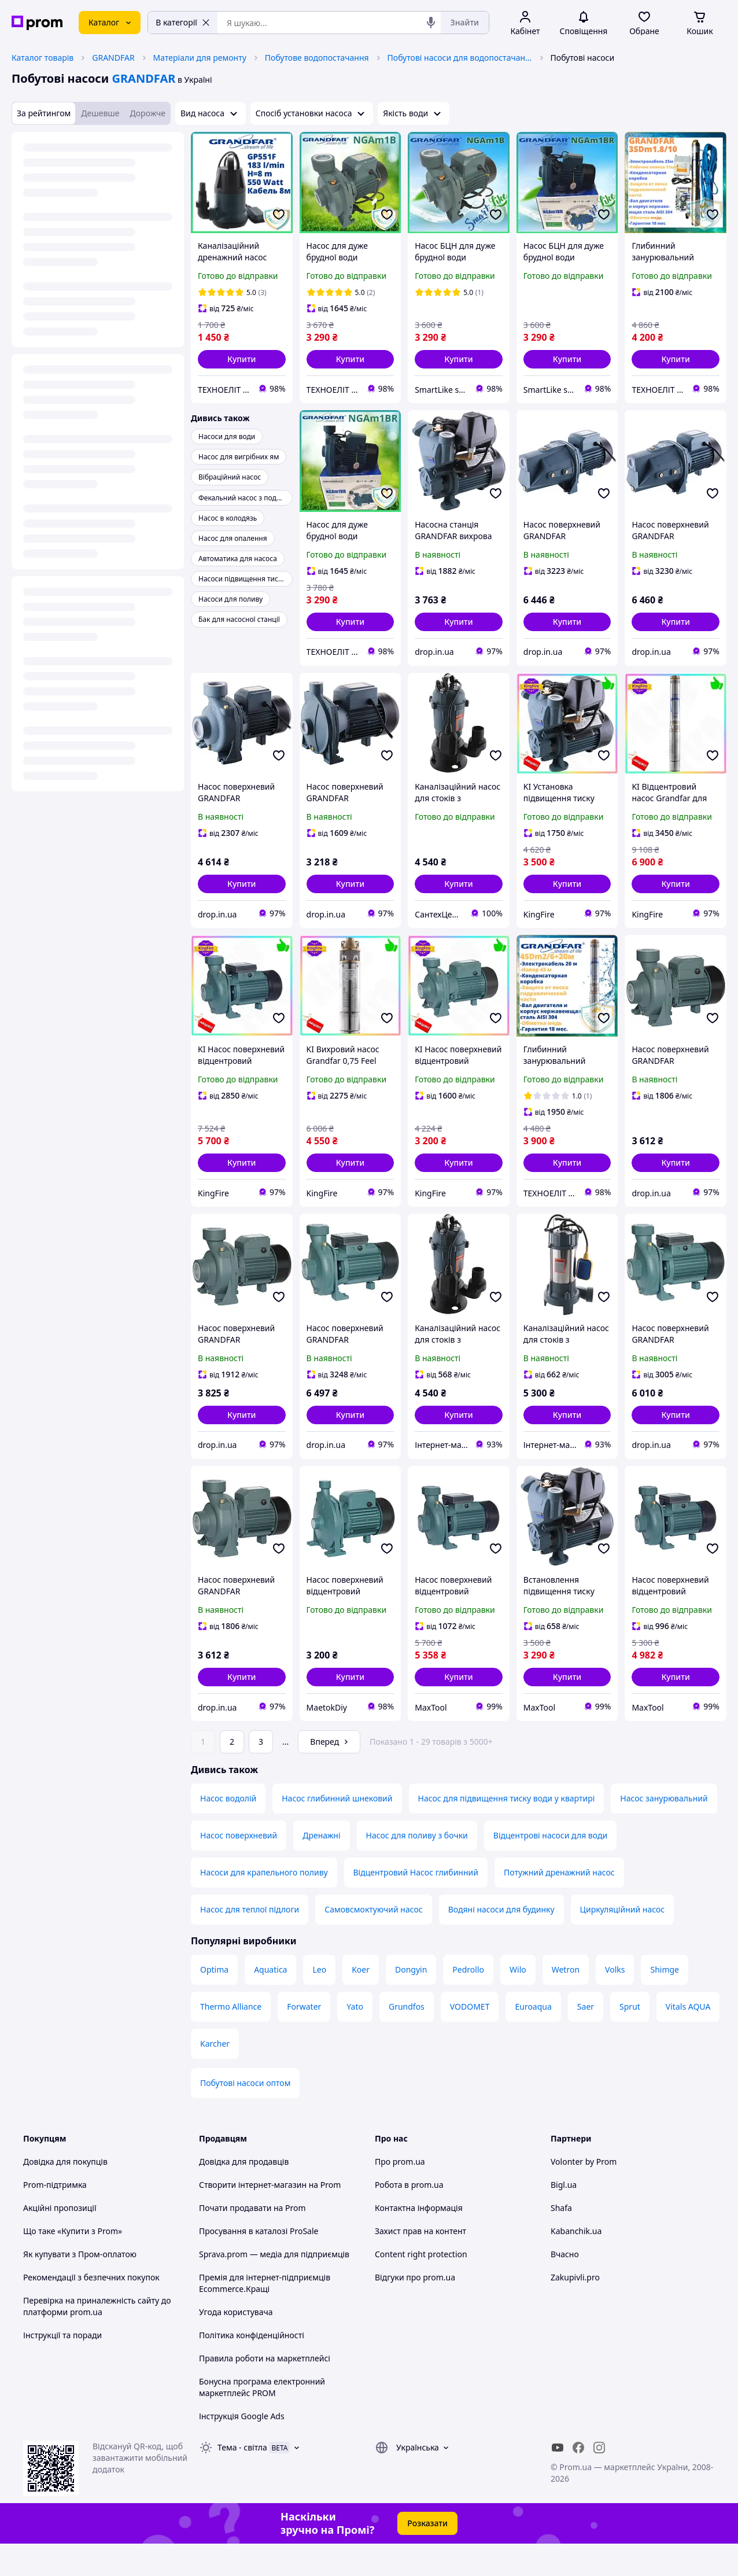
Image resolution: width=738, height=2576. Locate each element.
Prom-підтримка (55, 2217)
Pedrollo (468, 2001)
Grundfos (407, 2038)
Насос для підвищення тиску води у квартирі (506, 1830)
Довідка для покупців (65, 2193)
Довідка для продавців (244, 2193)
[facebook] (578, 2480)
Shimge (664, 2001)
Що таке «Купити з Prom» (72, 2263)
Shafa (561, 2240)
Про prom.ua (400, 2193)
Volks (615, 2001)
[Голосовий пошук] (431, 23)
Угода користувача (236, 2344)
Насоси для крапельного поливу (264, 1904)
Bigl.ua (564, 2217)
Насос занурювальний (663, 1830)
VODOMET (470, 2038)
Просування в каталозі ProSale (258, 2263)
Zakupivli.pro (575, 2309)
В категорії (183, 22)
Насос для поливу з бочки (417, 1867)
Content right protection (421, 2286)
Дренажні (321, 1867)
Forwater (304, 2038)
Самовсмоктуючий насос (373, 1941)
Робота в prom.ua (409, 2217)
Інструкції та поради (62, 2367)
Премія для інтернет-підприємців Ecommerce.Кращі (264, 2315)
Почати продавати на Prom (252, 2240)
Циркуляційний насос (622, 1941)
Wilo (518, 2001)
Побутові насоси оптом (245, 2115)
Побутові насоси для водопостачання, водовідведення (460, 57)
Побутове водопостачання (317, 57)
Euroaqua (533, 2038)
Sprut (629, 2038)
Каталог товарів (42, 57)
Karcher (215, 2075)
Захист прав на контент (420, 2263)
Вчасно (565, 2286)
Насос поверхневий (238, 1867)
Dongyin (411, 2001)
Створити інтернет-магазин (253, 2217)
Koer (361, 2001)
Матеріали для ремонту (199, 57)
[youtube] (557, 2480)
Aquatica (270, 2001)
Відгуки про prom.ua (415, 2309)
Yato (354, 2038)
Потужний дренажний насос (559, 1904)
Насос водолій (228, 1830)
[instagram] (599, 2480)
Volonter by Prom (584, 2193)
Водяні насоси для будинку (501, 1941)
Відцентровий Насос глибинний (415, 1904)
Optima (214, 2001)
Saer (585, 2038)
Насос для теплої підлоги (249, 1941)
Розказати (427, 2555)
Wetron (566, 2001)
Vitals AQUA (688, 2038)
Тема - (242, 2479)
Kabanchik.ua (576, 2263)
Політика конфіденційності (251, 2367)
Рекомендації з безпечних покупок (91, 2309)
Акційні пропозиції (60, 2240)
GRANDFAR (113, 57)
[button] (242, 359)
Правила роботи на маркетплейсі (264, 2390)
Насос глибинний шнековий (337, 1830)
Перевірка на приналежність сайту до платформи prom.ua (97, 2338)
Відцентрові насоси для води (550, 1867)
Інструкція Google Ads (242, 2448)
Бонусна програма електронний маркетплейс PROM (262, 2419)
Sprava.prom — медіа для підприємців (274, 2286)
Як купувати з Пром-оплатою (79, 2286)
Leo (319, 2001)
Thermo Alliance (230, 2038)
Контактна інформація (419, 2240)
